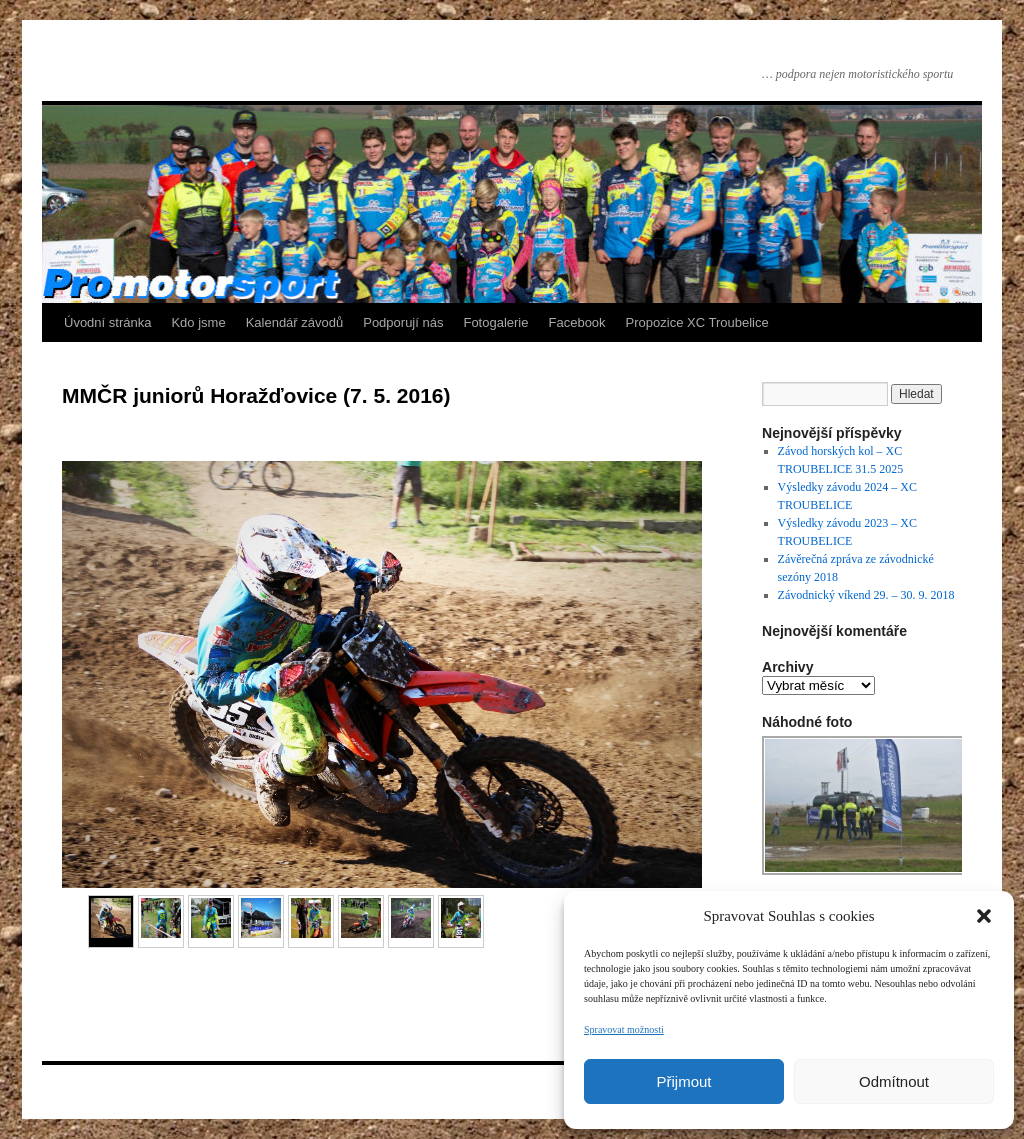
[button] (984, 916)
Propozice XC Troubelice (697, 322)
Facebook (577, 322)
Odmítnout (894, 1081)
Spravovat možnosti (624, 1029)
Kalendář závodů (295, 322)
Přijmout (683, 1081)
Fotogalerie (495, 322)
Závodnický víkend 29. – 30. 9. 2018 (866, 595)
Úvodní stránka (107, 322)
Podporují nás (403, 322)
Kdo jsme (198, 322)
